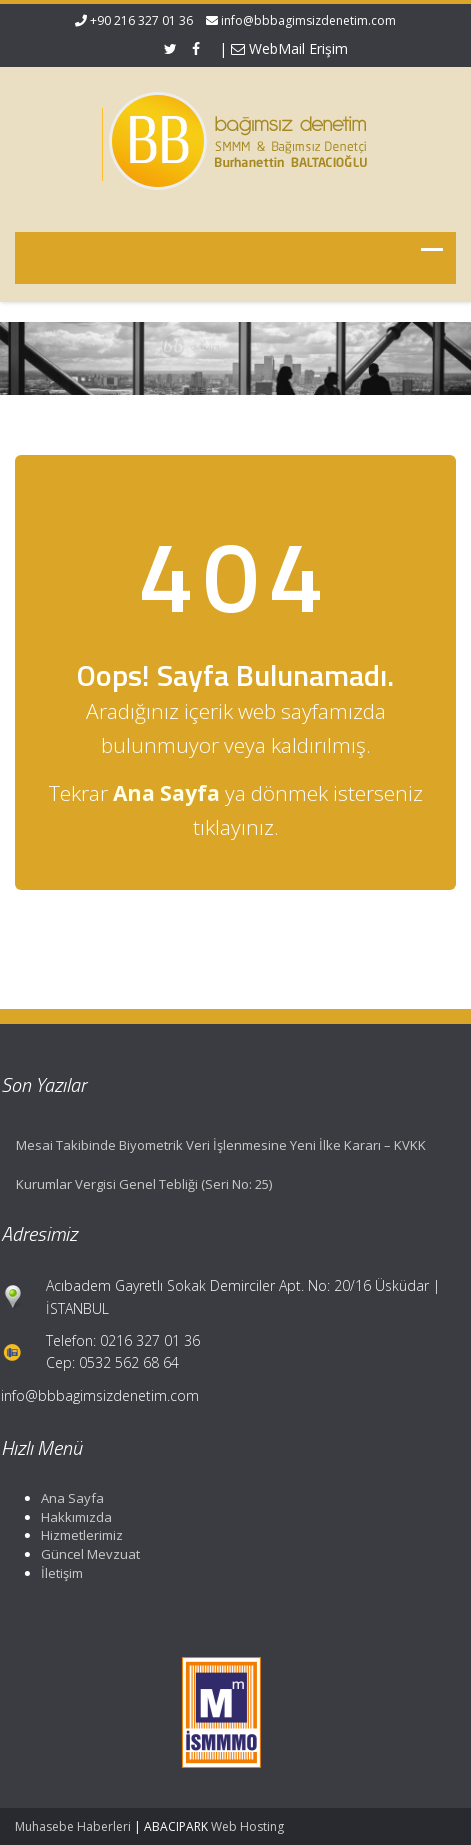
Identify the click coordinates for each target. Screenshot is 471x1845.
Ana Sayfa (68, 1498)
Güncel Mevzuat (86, 1554)
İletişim (58, 1573)
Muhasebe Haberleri (73, 1826)
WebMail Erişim (289, 48)
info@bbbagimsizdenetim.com (308, 20)
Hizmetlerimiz (78, 1535)
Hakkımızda (72, 1517)
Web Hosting (247, 1826)
